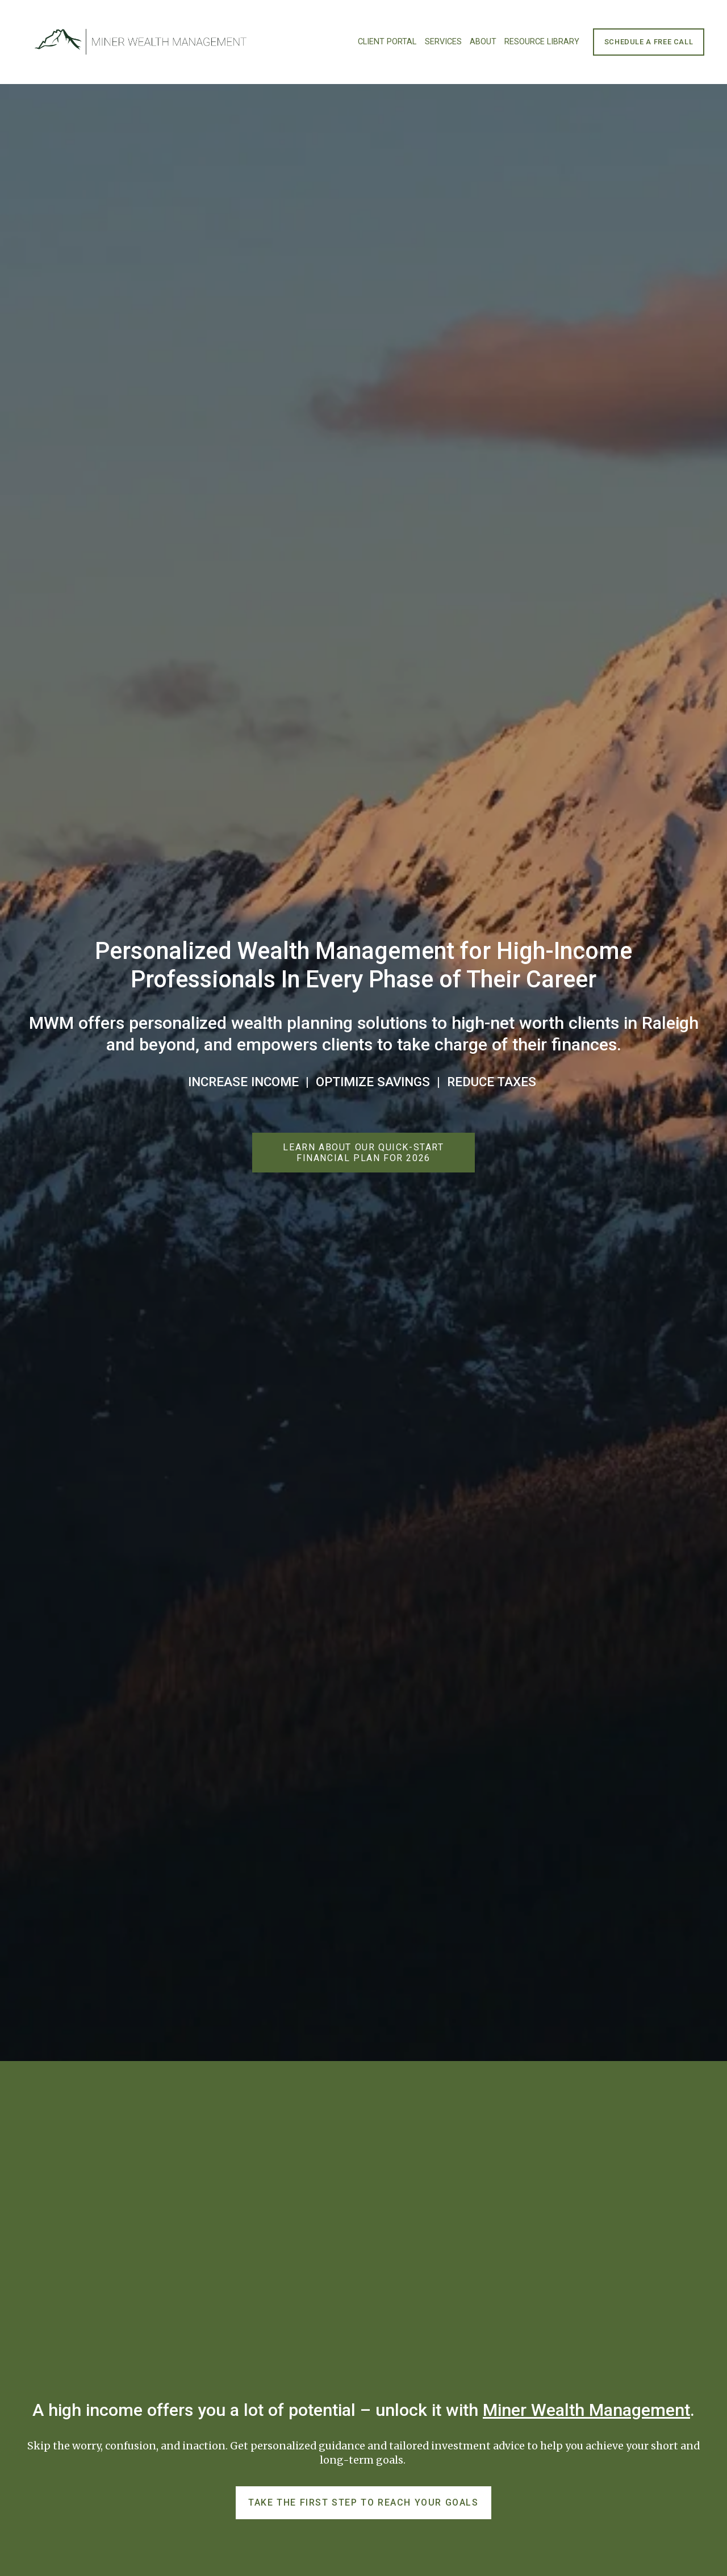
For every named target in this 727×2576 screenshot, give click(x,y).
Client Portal (387, 42)
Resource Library (541, 42)
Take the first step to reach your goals (363, 2502)
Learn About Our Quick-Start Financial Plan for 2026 (363, 1152)
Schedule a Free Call (648, 41)
